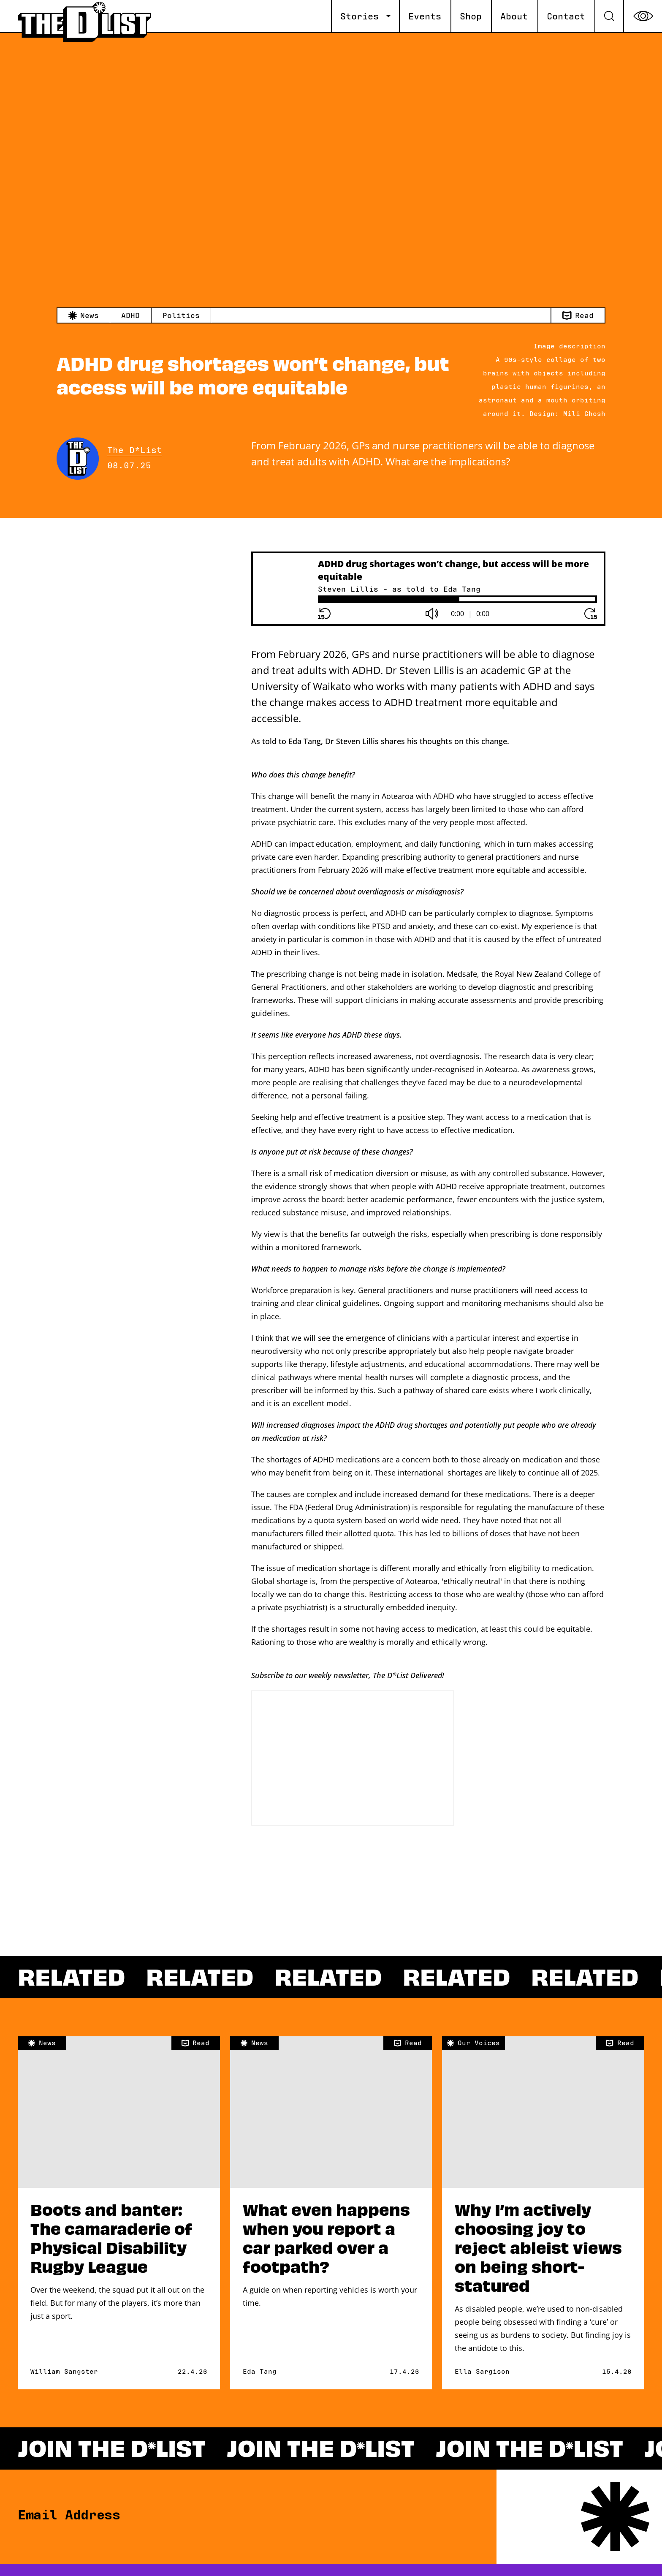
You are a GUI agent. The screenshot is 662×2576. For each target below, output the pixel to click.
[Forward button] (590, 613)
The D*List (134, 450)
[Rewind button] (324, 613)
